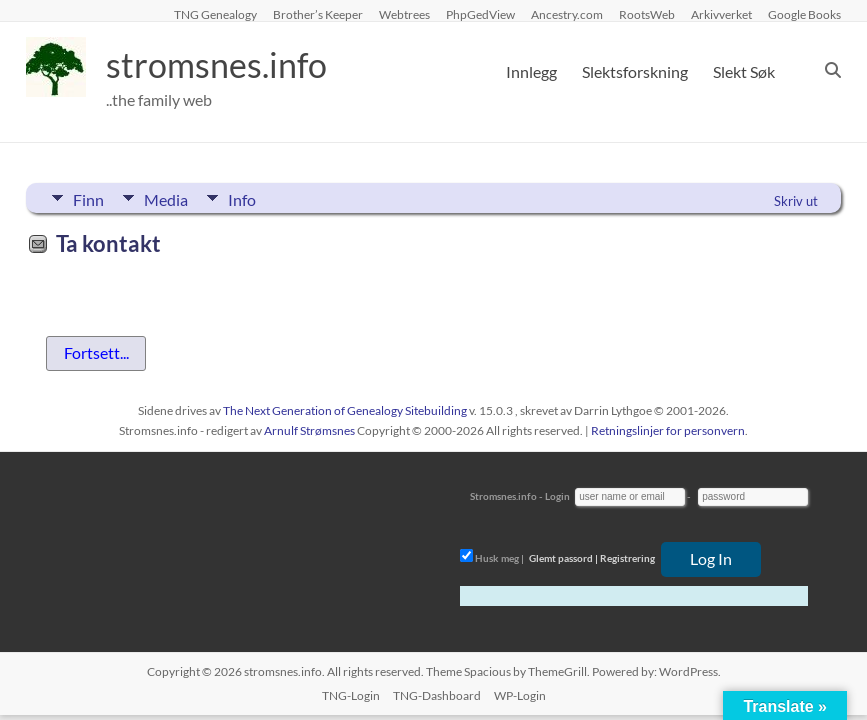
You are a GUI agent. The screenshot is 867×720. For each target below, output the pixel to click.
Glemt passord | (563, 558)
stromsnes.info (223, 65)
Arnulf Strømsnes (309, 430)
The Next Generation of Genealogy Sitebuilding (345, 410)
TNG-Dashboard (437, 695)
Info (246, 198)
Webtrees (404, 14)
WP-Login (520, 695)
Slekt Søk (744, 71)
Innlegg (531, 71)
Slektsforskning (635, 71)
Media (168, 198)
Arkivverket (721, 14)
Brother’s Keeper (318, 14)
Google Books (804, 14)
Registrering (627, 558)
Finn (88, 198)
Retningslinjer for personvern (668, 430)
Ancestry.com (567, 14)
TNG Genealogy (215, 14)
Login (557, 496)
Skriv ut (796, 201)
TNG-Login (351, 695)
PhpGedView (480, 14)
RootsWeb (647, 14)
